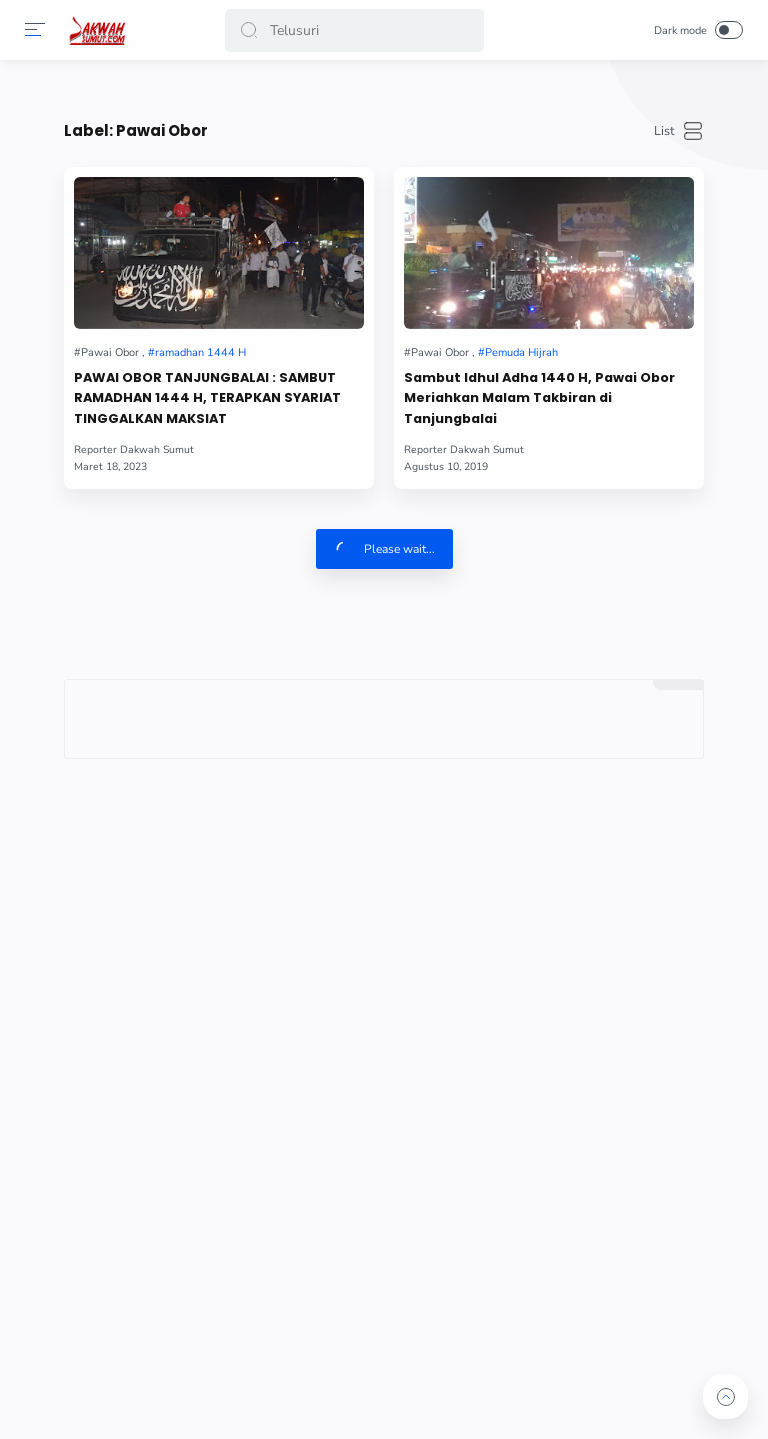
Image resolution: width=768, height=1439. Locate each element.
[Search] (354, 30)
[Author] (134, 449)
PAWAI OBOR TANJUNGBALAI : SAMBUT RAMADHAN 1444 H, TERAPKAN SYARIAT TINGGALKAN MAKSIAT (207, 398)
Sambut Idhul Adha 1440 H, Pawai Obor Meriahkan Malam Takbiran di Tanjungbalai (539, 398)
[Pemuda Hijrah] (518, 352)
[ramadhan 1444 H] (197, 352)
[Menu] (35, 30)
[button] (249, 30)
